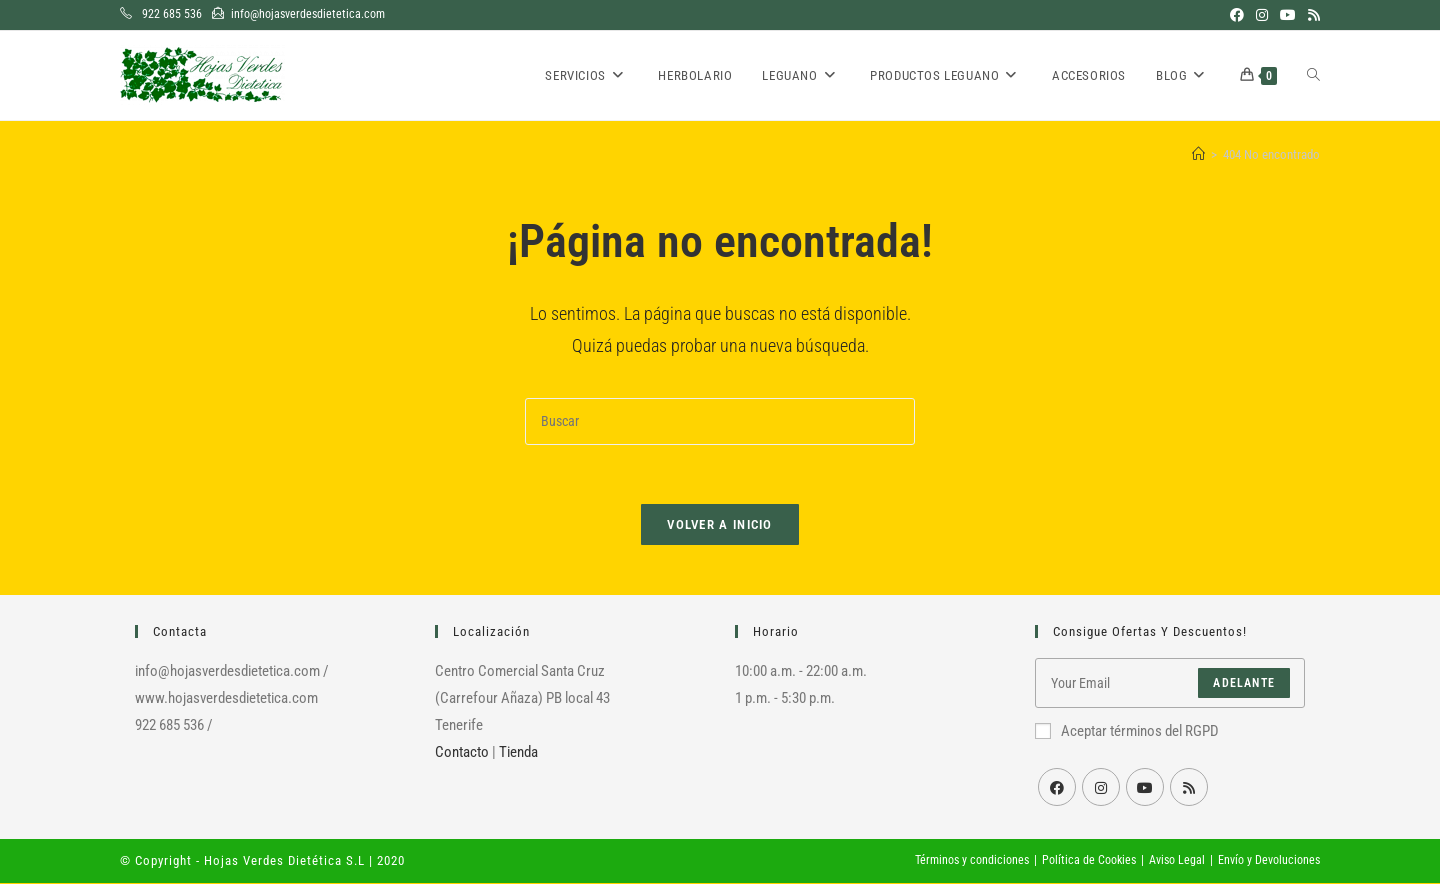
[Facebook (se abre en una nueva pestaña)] (1237, 15)
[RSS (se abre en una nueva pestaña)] (1311, 15)
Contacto (462, 753)
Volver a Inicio (720, 525)
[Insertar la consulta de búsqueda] (720, 421)
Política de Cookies (1089, 861)
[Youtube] (1145, 788)
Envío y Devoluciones (1269, 861)
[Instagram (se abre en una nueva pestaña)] (1262, 15)
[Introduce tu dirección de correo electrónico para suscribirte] (1170, 684)
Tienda (518, 753)
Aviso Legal (1177, 861)
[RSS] (1189, 788)
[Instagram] (1101, 788)
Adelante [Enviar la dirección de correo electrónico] (1244, 684)
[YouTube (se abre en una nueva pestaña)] (1288, 15)
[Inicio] (1198, 154)
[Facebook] (1057, 788)
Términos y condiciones (972, 861)
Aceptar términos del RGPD (1127, 732)
